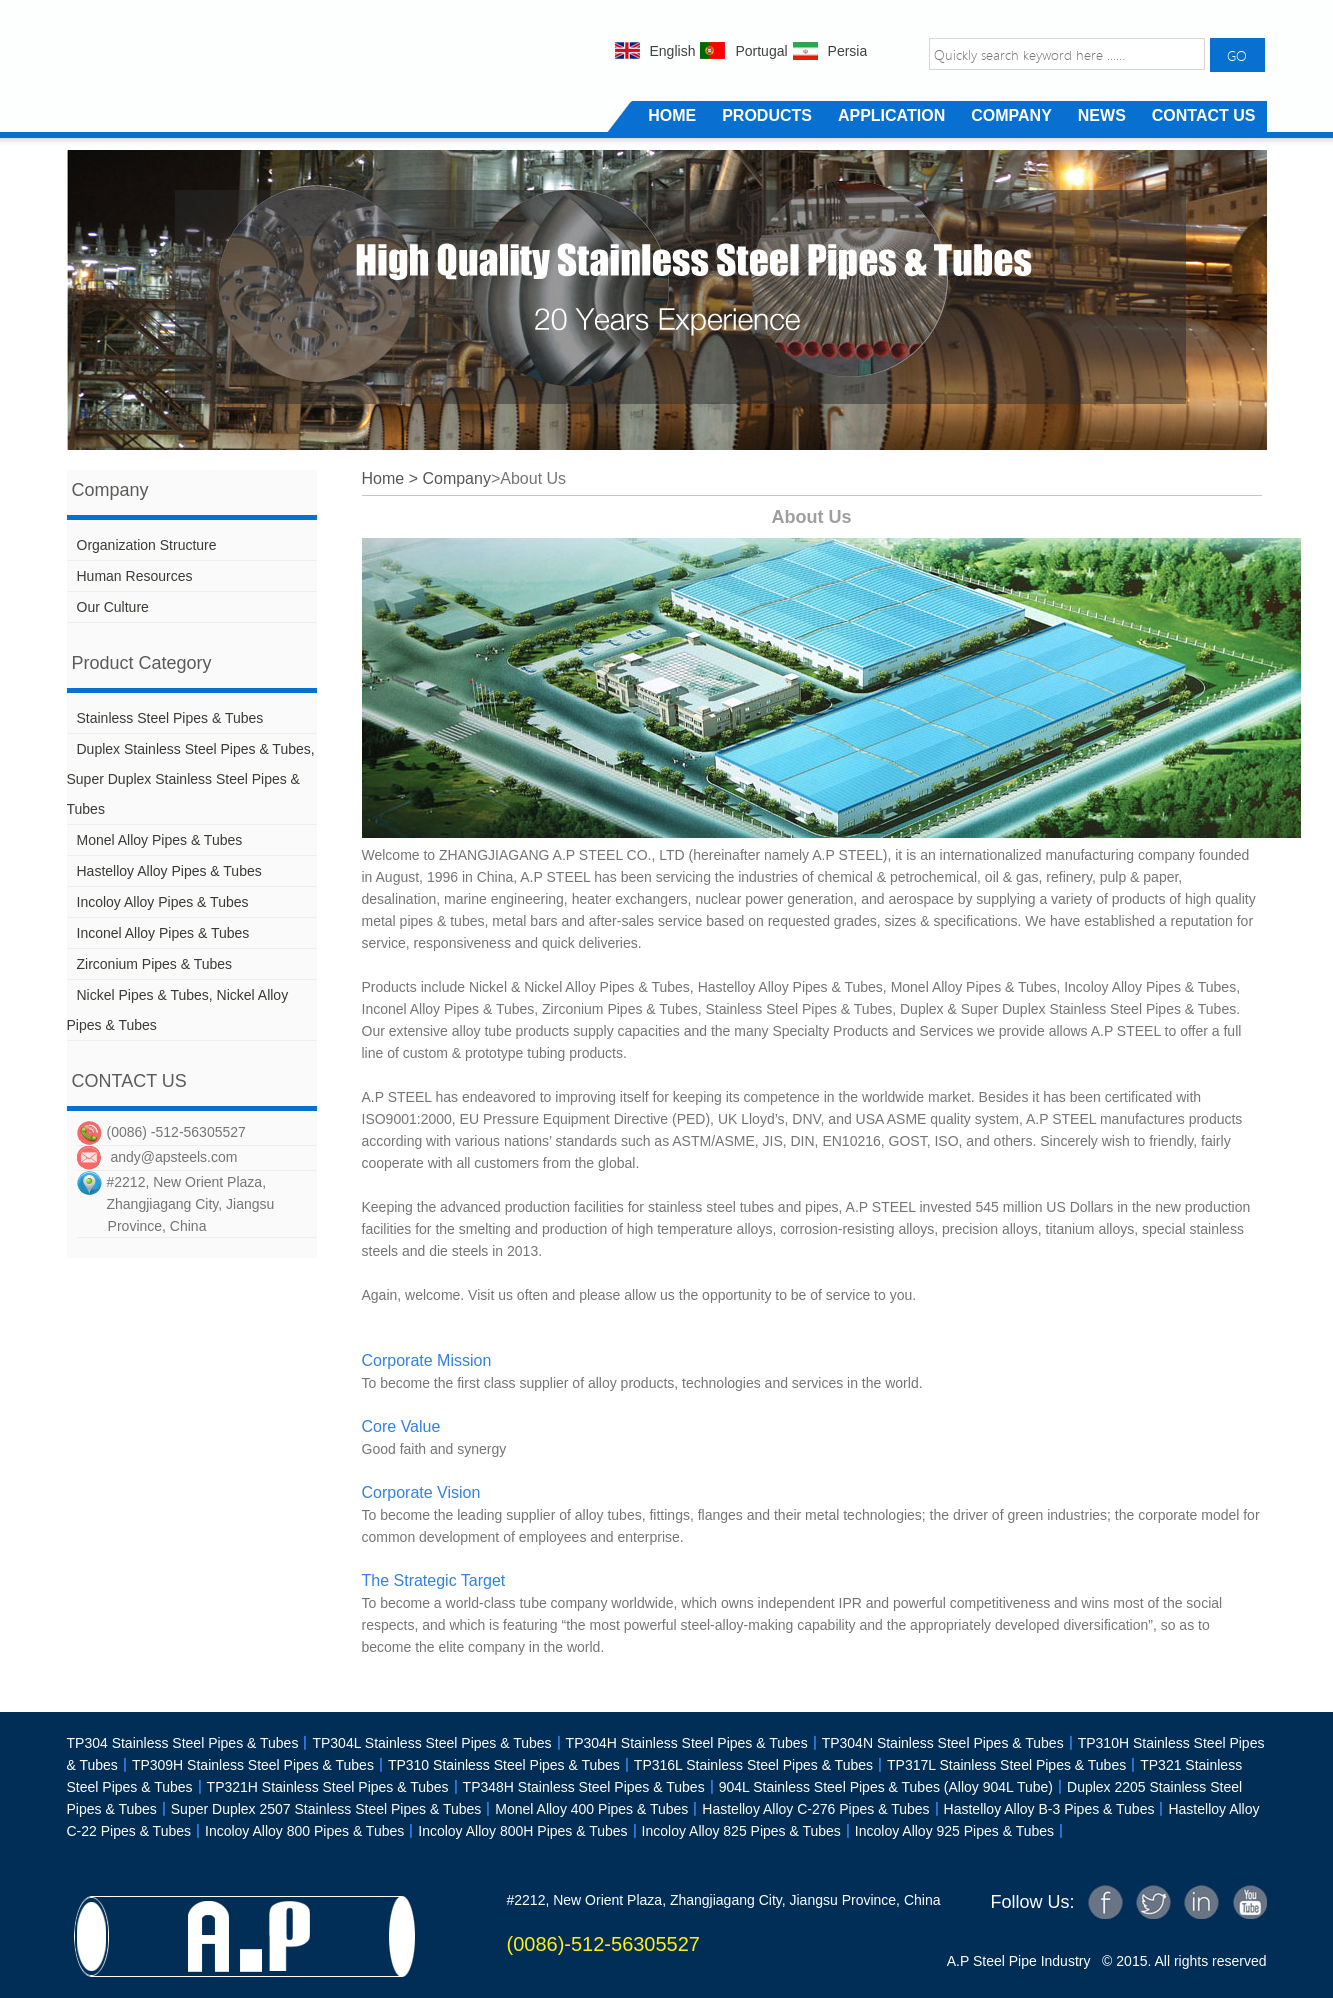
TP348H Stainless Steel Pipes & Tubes (577, 1787)
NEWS (1102, 115)
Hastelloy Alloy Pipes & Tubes (169, 871)
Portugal (761, 51)
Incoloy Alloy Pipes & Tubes (163, 902)
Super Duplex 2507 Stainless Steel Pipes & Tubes (319, 1809)
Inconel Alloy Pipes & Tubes (163, 933)
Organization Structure (147, 545)
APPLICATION (891, 115)
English (673, 51)
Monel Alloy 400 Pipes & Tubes (591, 1809)
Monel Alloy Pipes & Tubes (160, 840)
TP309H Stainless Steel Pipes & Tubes (246, 1765)
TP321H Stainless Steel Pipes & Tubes (321, 1787)
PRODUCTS (767, 115)
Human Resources (135, 576)
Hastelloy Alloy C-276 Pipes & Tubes (808, 1809)
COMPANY (1011, 115)
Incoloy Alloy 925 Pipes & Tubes (947, 1831)
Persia (848, 51)
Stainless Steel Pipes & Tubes (170, 718)
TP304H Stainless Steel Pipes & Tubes (680, 1743)
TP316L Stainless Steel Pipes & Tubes (746, 1765)
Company (456, 478)
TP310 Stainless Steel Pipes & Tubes (497, 1765)
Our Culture (113, 607)
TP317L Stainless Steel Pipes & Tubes (1006, 1765)
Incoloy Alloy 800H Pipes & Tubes (522, 1831)
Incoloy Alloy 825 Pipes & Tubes (734, 1831)
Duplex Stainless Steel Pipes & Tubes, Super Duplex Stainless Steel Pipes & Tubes (191, 779)
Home (383, 478)
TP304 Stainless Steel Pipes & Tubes (183, 1743)
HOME (672, 115)
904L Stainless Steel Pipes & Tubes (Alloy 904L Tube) (879, 1787)
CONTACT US (1204, 115)
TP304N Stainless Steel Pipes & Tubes (936, 1743)
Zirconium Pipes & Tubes (155, 964)
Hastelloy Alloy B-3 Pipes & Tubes (1042, 1809)
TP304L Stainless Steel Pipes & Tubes (431, 1743)
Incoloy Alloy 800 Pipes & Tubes (297, 1831)
